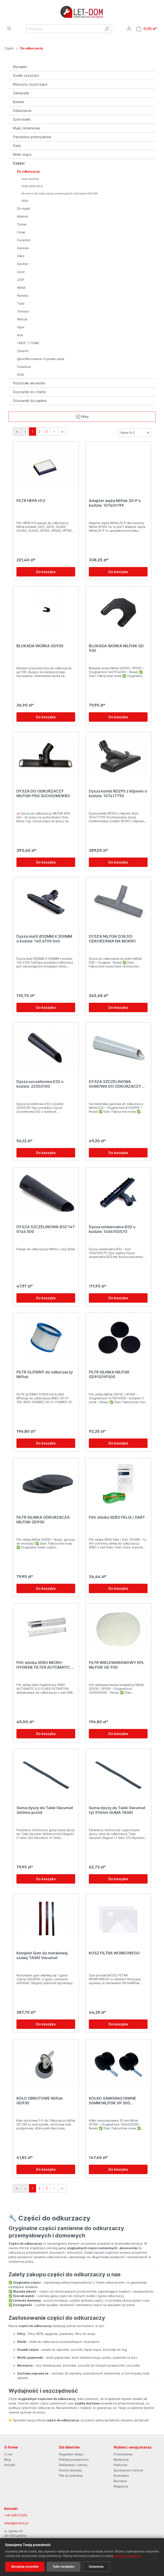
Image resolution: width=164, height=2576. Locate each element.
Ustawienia (96, 2566)
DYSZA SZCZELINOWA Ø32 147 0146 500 (45, 1229)
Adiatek (22, 216)
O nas (8, 2454)
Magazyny (121, 2486)
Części (18, 163)
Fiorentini (23, 240)
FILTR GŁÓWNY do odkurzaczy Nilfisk (44, 1374)
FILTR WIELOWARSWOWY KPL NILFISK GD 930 (116, 1664)
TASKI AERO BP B (31, 186)
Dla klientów (69, 2447)
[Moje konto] (129, 29)
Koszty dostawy (70, 2470)
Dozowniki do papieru (30, 400)
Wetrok (22, 319)
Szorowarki (21, 119)
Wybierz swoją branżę (132, 2447)
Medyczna (121, 2459)
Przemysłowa (123, 2454)
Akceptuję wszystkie (24, 2566)
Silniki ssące (22, 154)
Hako (20, 256)
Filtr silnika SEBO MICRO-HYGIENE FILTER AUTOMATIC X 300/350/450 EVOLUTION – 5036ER (44, 1665)
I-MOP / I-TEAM (28, 343)
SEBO (24, 200)
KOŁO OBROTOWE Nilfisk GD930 (39, 2100)
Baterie (18, 102)
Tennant (23, 311)
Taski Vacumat (30, 179)
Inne (20, 335)
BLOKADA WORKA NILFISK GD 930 (116, 648)
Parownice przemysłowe (32, 137)
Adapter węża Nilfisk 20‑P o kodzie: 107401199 (115, 503)
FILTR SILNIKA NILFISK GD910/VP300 (109, 1374)
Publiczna (120, 2465)
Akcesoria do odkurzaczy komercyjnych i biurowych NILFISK (59, 193)
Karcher (22, 264)
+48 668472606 (15, 2515)
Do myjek (23, 208)
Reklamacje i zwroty (73, 2465)
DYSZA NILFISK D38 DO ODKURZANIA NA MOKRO (112, 938)
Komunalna (121, 2475)
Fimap (21, 232)
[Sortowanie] (135, 432)
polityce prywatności (127, 2556)
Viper (21, 327)
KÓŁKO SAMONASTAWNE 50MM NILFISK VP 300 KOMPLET (112, 2100)
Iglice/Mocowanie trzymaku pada (40, 359)
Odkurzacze (22, 110)
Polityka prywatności (74, 2459)
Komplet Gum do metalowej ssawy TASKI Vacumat (42, 1955)
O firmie (11, 2447)
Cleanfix (23, 351)
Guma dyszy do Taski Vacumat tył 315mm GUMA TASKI (117, 1810)
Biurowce (120, 2481)
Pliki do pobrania (70, 2475)
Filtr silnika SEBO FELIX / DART (117, 1517)
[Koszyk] (147, 29)
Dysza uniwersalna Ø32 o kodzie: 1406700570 (112, 1229)
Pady (17, 146)
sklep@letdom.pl (16, 2523)
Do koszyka (46, 572)
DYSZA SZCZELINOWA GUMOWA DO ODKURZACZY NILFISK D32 (115, 1084)
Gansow (23, 248)
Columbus (24, 367)
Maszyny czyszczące (30, 84)
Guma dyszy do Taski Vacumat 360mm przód (44, 1810)
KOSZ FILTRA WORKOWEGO (114, 1953)
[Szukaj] (107, 28)
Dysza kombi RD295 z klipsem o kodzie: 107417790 (118, 793)
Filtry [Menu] (82, 415)
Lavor (21, 272)
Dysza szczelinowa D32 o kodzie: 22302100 (39, 1084)
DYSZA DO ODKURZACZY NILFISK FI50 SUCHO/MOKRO (43, 793)
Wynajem (20, 67)
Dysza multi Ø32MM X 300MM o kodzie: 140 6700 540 (44, 938)
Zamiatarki (21, 93)
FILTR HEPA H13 (30, 500)
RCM (20, 374)
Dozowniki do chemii (29, 392)
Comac (22, 224)
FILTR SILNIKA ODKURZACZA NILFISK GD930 (43, 1519)
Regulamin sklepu (71, 2454)
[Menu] (9, 28)
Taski (20, 303)
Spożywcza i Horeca (128, 2470)
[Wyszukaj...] (64, 28)
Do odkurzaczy (28, 171)
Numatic (23, 295)
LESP (20, 279)
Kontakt (9, 2465)
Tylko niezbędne (63, 2566)
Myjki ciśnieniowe (26, 128)
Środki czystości (26, 75)
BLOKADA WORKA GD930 (39, 646)
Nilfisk (21, 287)
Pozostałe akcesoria (29, 383)
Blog (7, 2459)
